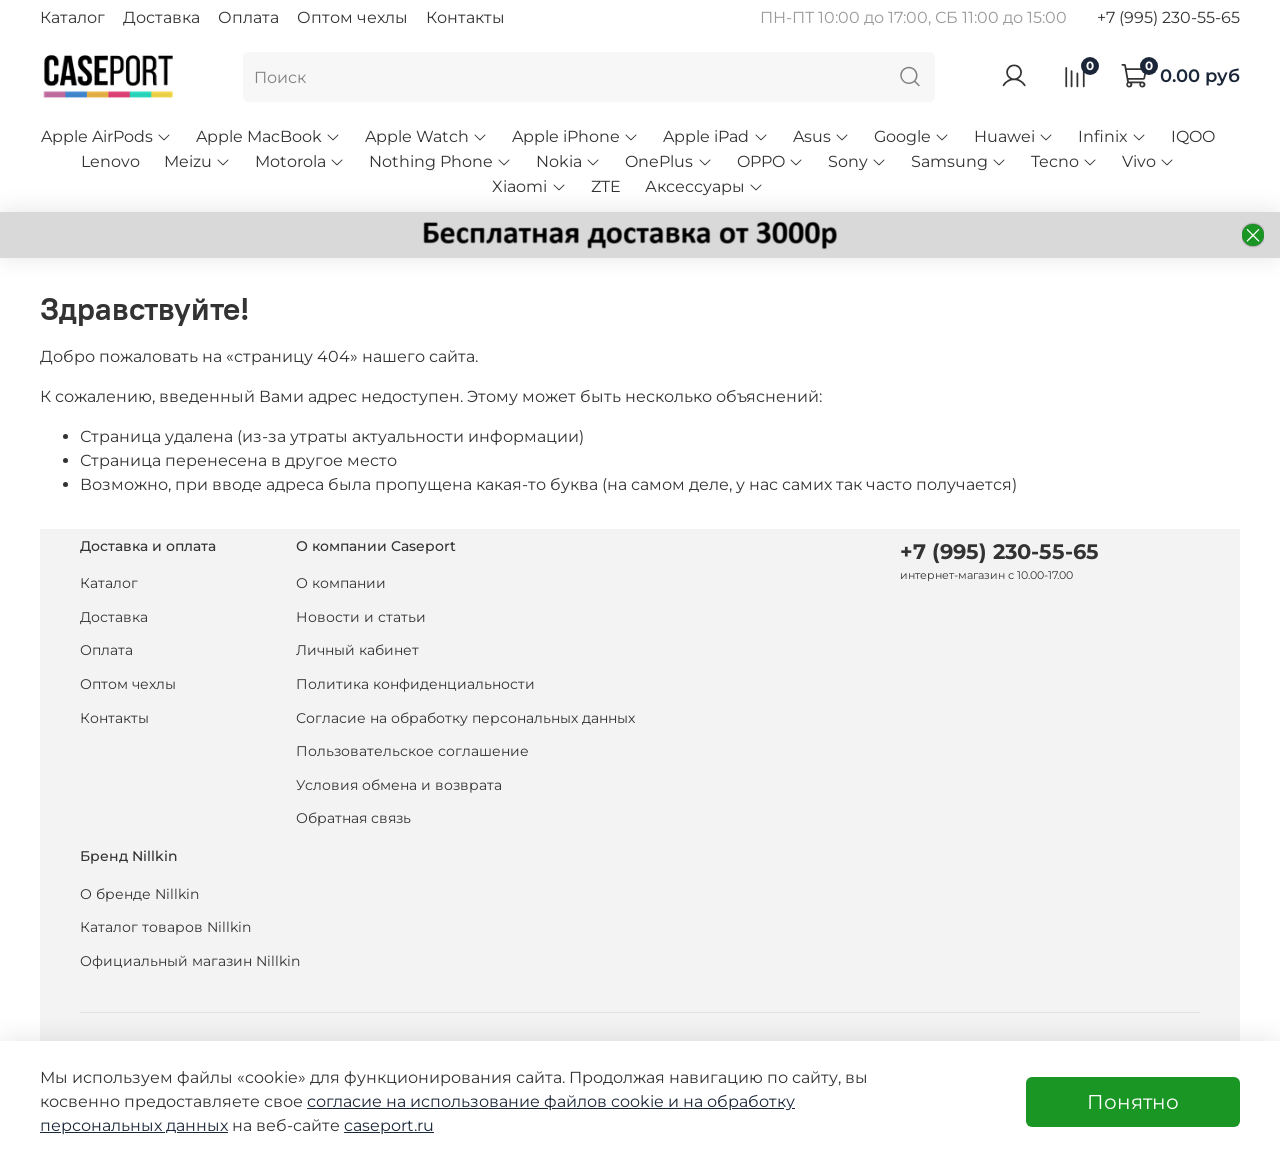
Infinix (1112, 136)
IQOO (1193, 136)
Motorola (300, 161)
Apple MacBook (268, 136)
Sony (857, 161)
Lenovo (110, 161)
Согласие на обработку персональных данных (465, 718)
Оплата (248, 17)
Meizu (197, 161)
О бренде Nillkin (139, 894)
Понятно (1133, 1102)
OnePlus (668, 161)
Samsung (959, 161)
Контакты (465, 17)
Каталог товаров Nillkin (165, 927)
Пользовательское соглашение (412, 751)
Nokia (568, 161)
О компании (341, 583)
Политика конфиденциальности (415, 684)
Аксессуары (704, 186)
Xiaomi (529, 186)
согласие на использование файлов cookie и (495, 1101)
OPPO (770, 161)
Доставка (161, 17)
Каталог (72, 17)
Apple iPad (715, 136)
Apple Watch (426, 136)
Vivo (1148, 161)
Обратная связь (353, 818)
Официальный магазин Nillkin (190, 961)
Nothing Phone (440, 161)
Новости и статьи (361, 617)
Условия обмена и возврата (399, 785)
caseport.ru (389, 1125)
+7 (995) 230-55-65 (1168, 17)
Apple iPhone (575, 136)
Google (912, 136)
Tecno (1064, 161)
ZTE (606, 186)
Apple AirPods (106, 136)
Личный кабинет (357, 650)
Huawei (1014, 136)
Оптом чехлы (352, 17)
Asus (821, 136)
